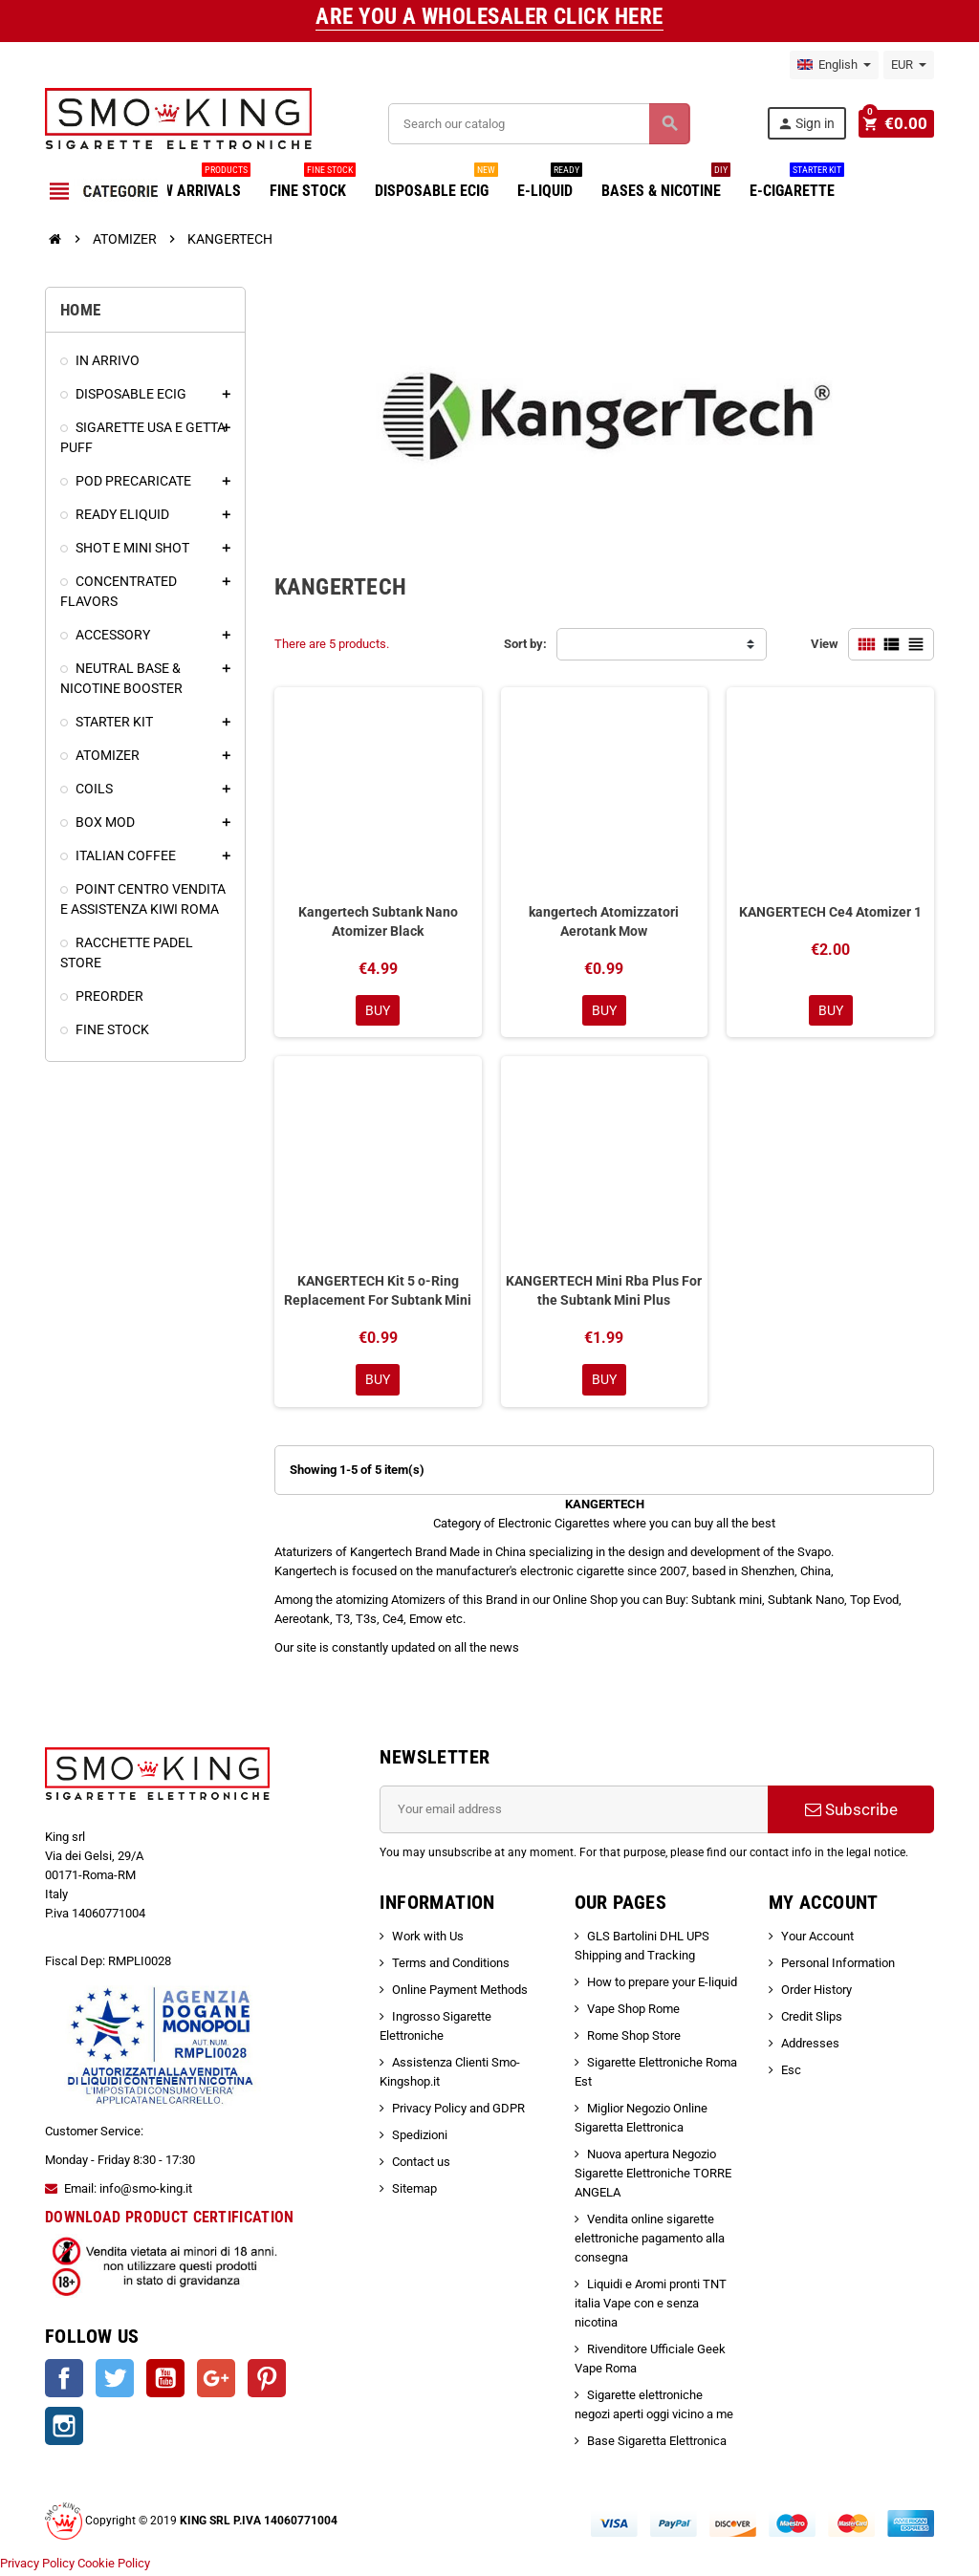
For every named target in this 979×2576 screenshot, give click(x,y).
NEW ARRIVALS (197, 183)
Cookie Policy (113, 2566)
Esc (791, 2072)
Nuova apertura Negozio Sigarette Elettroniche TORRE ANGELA (653, 2175)
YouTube (165, 2380)
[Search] (540, 123)
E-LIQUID (549, 183)
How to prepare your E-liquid (662, 1984)
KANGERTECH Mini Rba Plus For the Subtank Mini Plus (604, 1291)
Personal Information (838, 1965)
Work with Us (428, 1938)
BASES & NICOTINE (665, 183)
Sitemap (414, 2190)
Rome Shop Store (634, 2037)
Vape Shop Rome (633, 2010)
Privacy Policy (37, 2566)
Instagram (64, 2428)
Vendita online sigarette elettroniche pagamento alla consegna (650, 2240)
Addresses (810, 2045)
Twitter (115, 2380)
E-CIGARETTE (797, 183)
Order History (816, 1991)
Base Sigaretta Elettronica (657, 2442)
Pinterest (267, 2380)
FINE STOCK (313, 183)
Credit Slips (811, 2018)
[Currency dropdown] (908, 65)
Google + (216, 2380)
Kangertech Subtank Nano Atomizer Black (378, 921)
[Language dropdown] (834, 65)
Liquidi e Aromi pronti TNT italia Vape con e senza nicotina (651, 2305)
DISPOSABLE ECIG (436, 183)
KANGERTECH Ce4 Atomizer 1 (830, 912)
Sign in (809, 124)
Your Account (817, 1938)
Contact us (421, 2163)
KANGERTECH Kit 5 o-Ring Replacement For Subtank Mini (377, 1291)
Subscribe (851, 1811)
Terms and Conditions (451, 1965)
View (824, 644)
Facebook (64, 2380)
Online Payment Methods (460, 1991)
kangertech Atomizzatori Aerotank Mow (604, 921)
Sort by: (525, 644)
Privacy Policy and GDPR (458, 2110)
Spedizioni (419, 2137)
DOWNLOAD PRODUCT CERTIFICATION (169, 2220)
